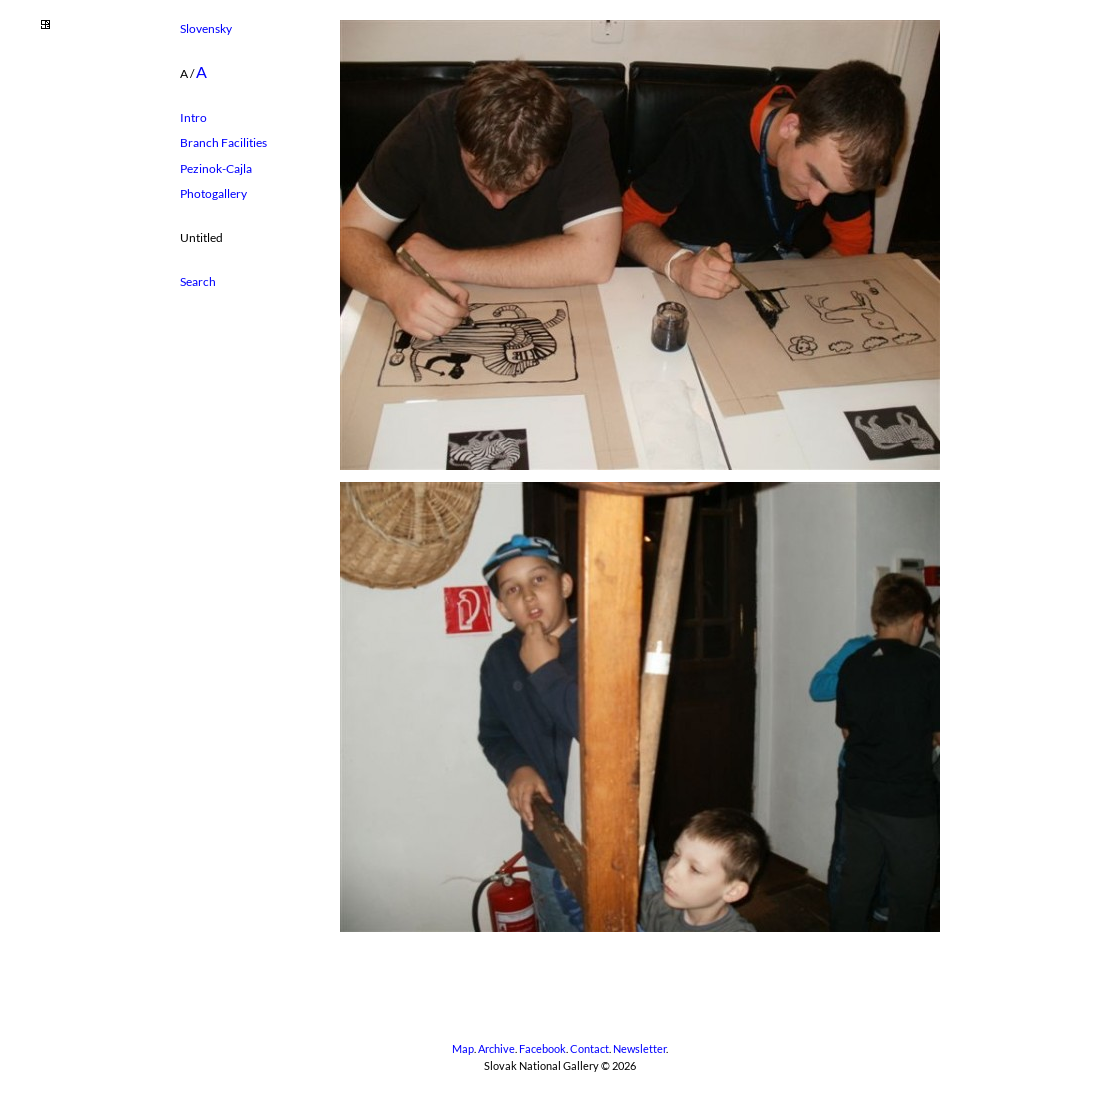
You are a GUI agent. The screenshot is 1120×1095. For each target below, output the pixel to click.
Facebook (542, 1049)
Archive (496, 1049)
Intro (193, 117)
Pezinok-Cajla (216, 168)
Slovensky (206, 28)
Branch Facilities (223, 142)
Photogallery (213, 193)
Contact (589, 1049)
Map (463, 1049)
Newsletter (639, 1049)
